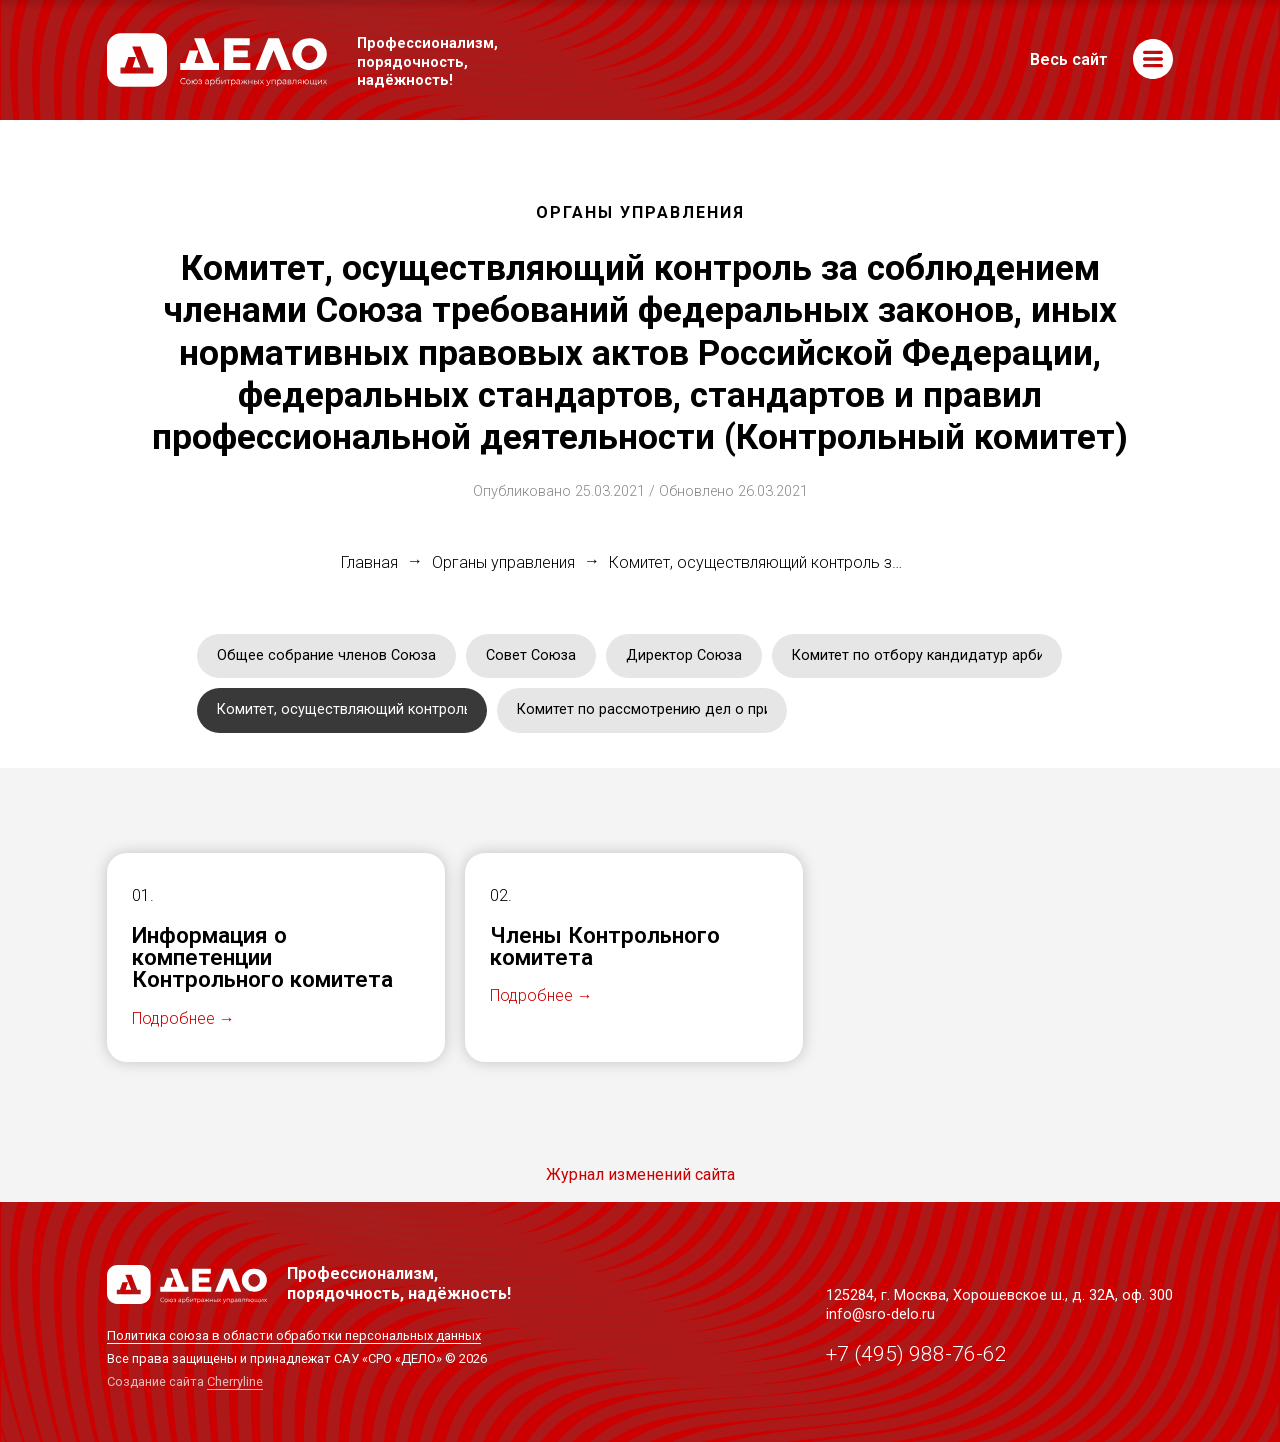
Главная (369, 563)
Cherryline (235, 1381)
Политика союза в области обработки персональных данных (294, 1335)
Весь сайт (1069, 60)
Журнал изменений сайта (640, 1175)
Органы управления (503, 563)
